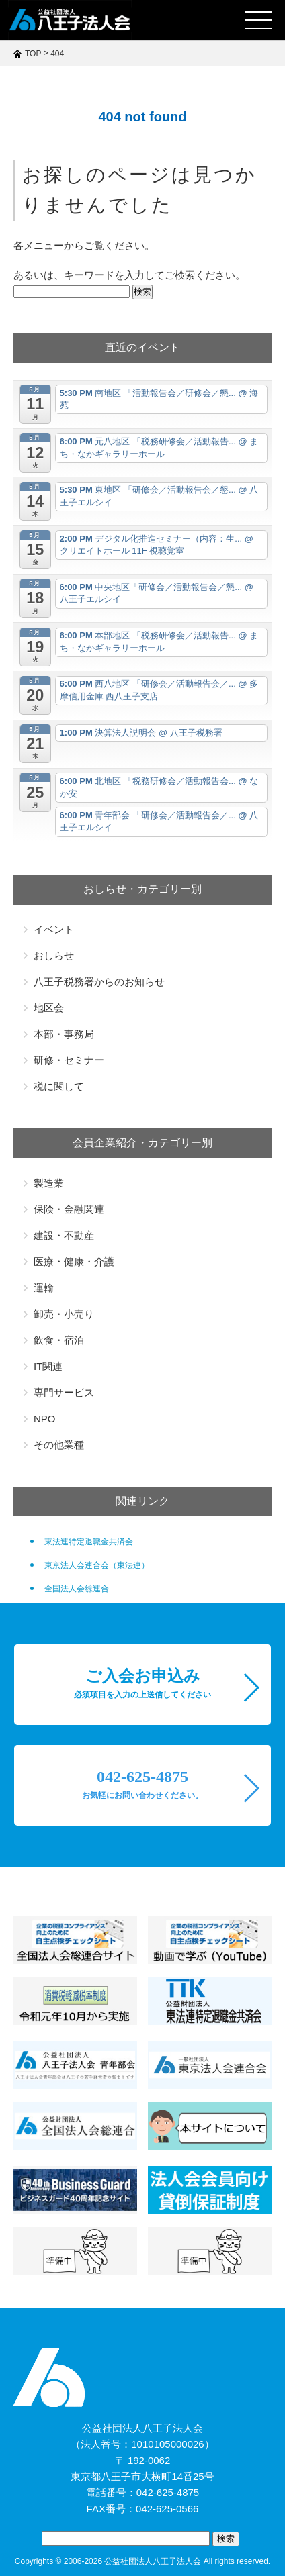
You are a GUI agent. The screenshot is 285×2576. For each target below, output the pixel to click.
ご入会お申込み (142, 1683)
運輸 (44, 1287)
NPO (45, 1418)
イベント (54, 929)
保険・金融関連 (69, 1209)
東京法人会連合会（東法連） (96, 1565)
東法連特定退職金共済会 (88, 1541)
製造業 (49, 1183)
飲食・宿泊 (59, 1340)
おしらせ (54, 955)
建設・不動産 (64, 1235)
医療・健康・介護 (74, 1261)
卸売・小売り (64, 1314)
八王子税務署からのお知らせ (99, 981)
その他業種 (59, 1444)
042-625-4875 (142, 1784)
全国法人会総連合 (76, 1588)
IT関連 (48, 1366)
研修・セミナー (69, 1060)
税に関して (59, 1086)
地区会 (49, 1007)
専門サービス (64, 1392)
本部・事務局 (64, 1034)
